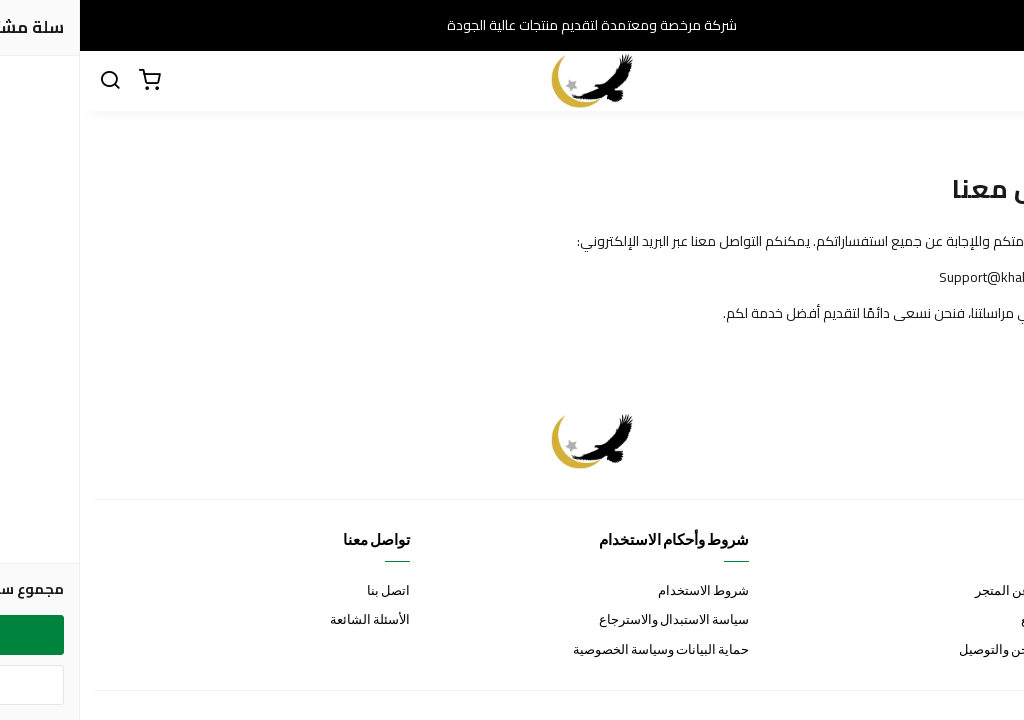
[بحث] (30, 81)
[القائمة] (994, 81)
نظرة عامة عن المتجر (952, 591)
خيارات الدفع (975, 620)
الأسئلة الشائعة (290, 620)
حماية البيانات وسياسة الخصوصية (581, 650)
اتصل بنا (308, 591)
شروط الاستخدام (623, 591)
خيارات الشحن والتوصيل (944, 650)
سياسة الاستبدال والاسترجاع (594, 620)
